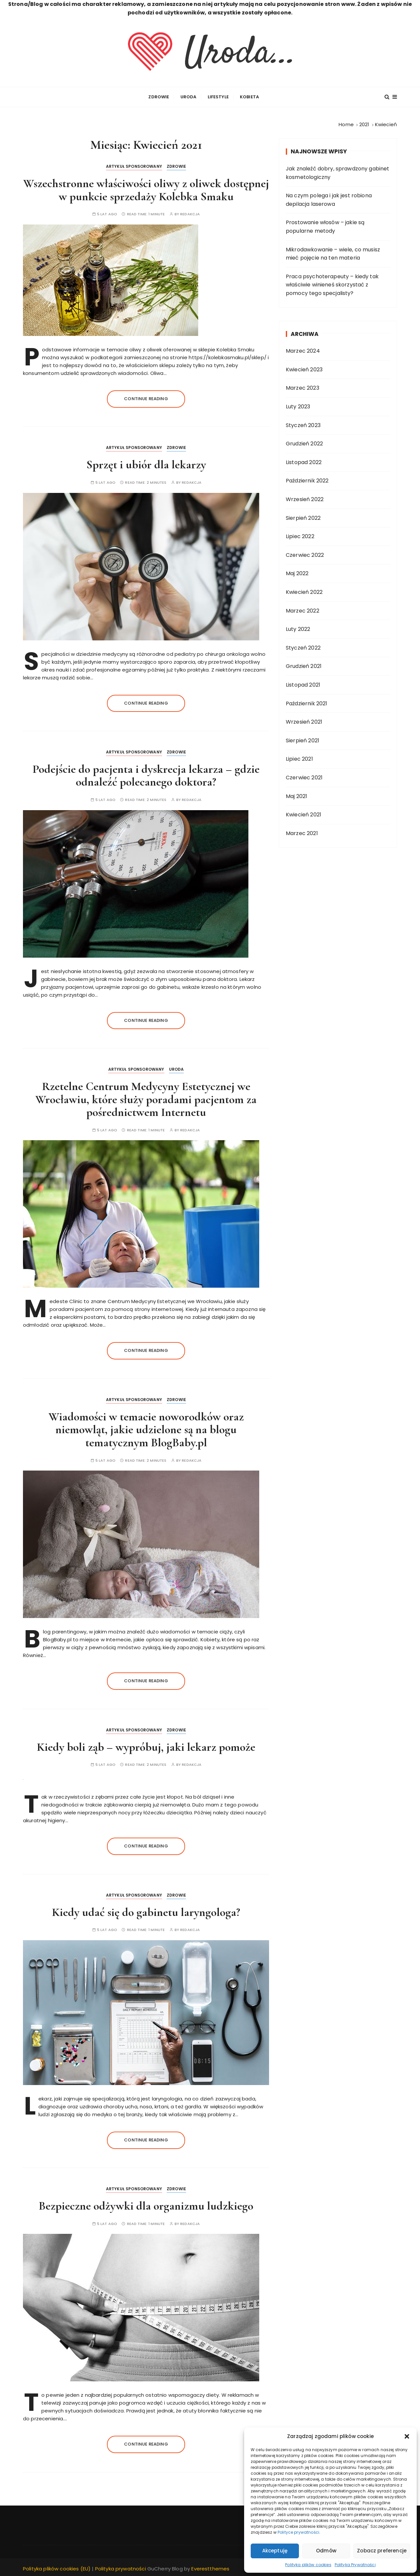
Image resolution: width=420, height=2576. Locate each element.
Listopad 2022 (304, 460)
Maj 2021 (296, 794)
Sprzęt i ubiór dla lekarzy (146, 463)
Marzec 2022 (302, 609)
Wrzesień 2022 (305, 497)
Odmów (326, 2550)
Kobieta (249, 96)
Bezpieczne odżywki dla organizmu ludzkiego (146, 2204)
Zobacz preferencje (382, 2550)
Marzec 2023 (302, 386)
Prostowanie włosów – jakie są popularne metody (325, 225)
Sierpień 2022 (303, 516)
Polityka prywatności (120, 2567)
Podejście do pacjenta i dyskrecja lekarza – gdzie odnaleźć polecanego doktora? (146, 774)
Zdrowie (158, 96)
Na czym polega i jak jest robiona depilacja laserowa (329, 198)
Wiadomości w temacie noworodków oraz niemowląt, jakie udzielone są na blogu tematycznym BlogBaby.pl (146, 1428)
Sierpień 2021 (302, 739)
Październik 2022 (307, 479)
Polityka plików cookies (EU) (57, 2567)
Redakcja (190, 213)
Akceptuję (274, 2550)
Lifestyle (218, 96)
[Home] (346, 122)
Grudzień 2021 (304, 665)
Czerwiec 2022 (305, 553)
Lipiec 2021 (299, 757)
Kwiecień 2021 (303, 813)
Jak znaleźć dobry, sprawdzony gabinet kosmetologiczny (337, 171)
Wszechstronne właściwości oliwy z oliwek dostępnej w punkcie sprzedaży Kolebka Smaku (146, 188)
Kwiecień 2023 (304, 368)
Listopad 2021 (303, 683)
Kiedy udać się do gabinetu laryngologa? (146, 1910)
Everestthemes (210, 2567)
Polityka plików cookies (308, 2564)
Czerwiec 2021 (304, 776)
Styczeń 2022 (303, 646)
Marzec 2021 (302, 831)
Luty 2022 (298, 628)
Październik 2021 (306, 702)
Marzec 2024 (303, 349)
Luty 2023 (298, 405)
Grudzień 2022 (304, 442)
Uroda (188, 96)
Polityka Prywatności (355, 2564)
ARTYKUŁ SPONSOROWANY (134, 165)
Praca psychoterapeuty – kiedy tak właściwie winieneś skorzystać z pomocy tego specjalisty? (332, 283)
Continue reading (146, 397)
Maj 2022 (297, 572)
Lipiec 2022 (300, 535)
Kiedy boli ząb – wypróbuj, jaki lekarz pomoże (146, 1745)
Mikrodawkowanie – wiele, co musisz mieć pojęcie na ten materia (333, 252)
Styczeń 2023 (303, 423)
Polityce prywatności (298, 2532)
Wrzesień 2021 (304, 720)
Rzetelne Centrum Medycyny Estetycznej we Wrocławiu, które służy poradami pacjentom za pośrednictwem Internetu (146, 1098)
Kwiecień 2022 (304, 590)
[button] (407, 2436)
